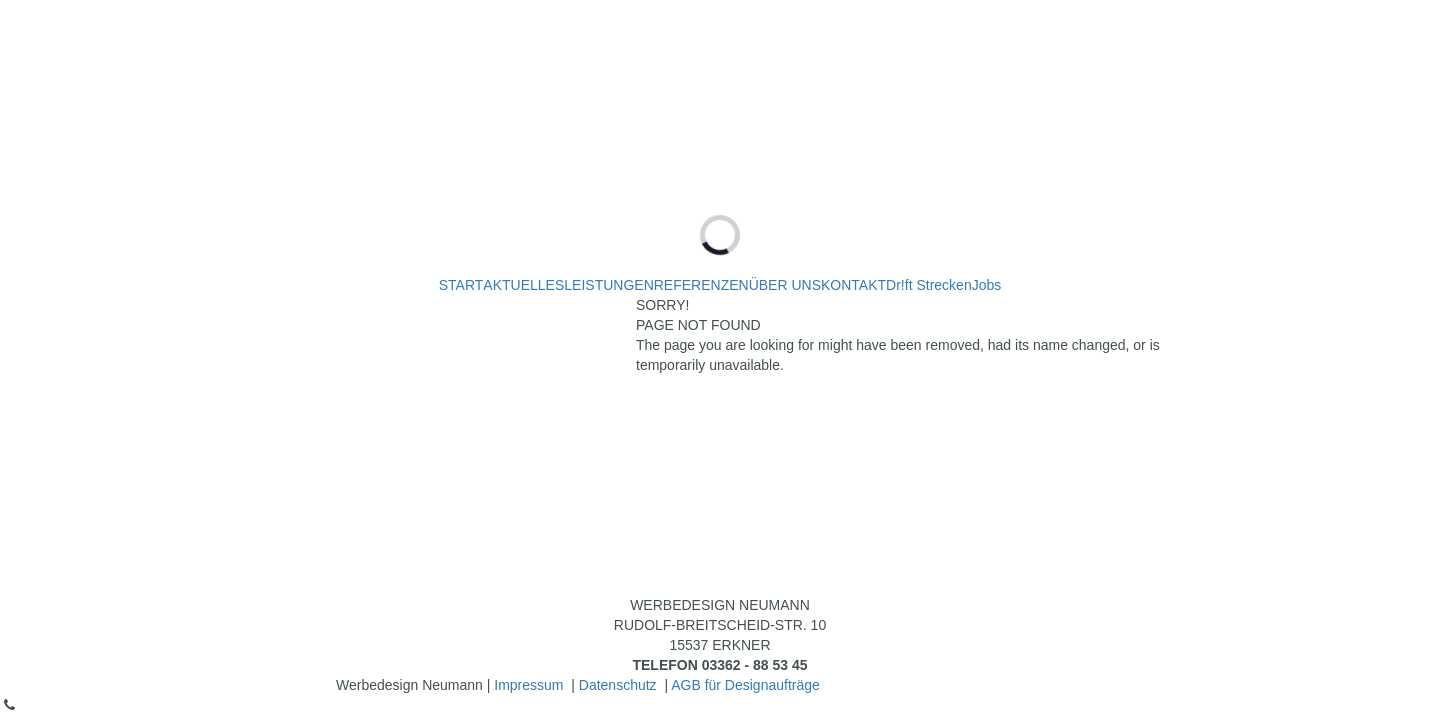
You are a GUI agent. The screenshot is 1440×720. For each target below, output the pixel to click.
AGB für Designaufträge (745, 685)
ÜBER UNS (785, 285)
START (461, 285)
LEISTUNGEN (608, 285)
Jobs (987, 285)
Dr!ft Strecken (929, 285)
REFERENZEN (701, 285)
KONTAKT (853, 285)
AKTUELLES (523, 285)
